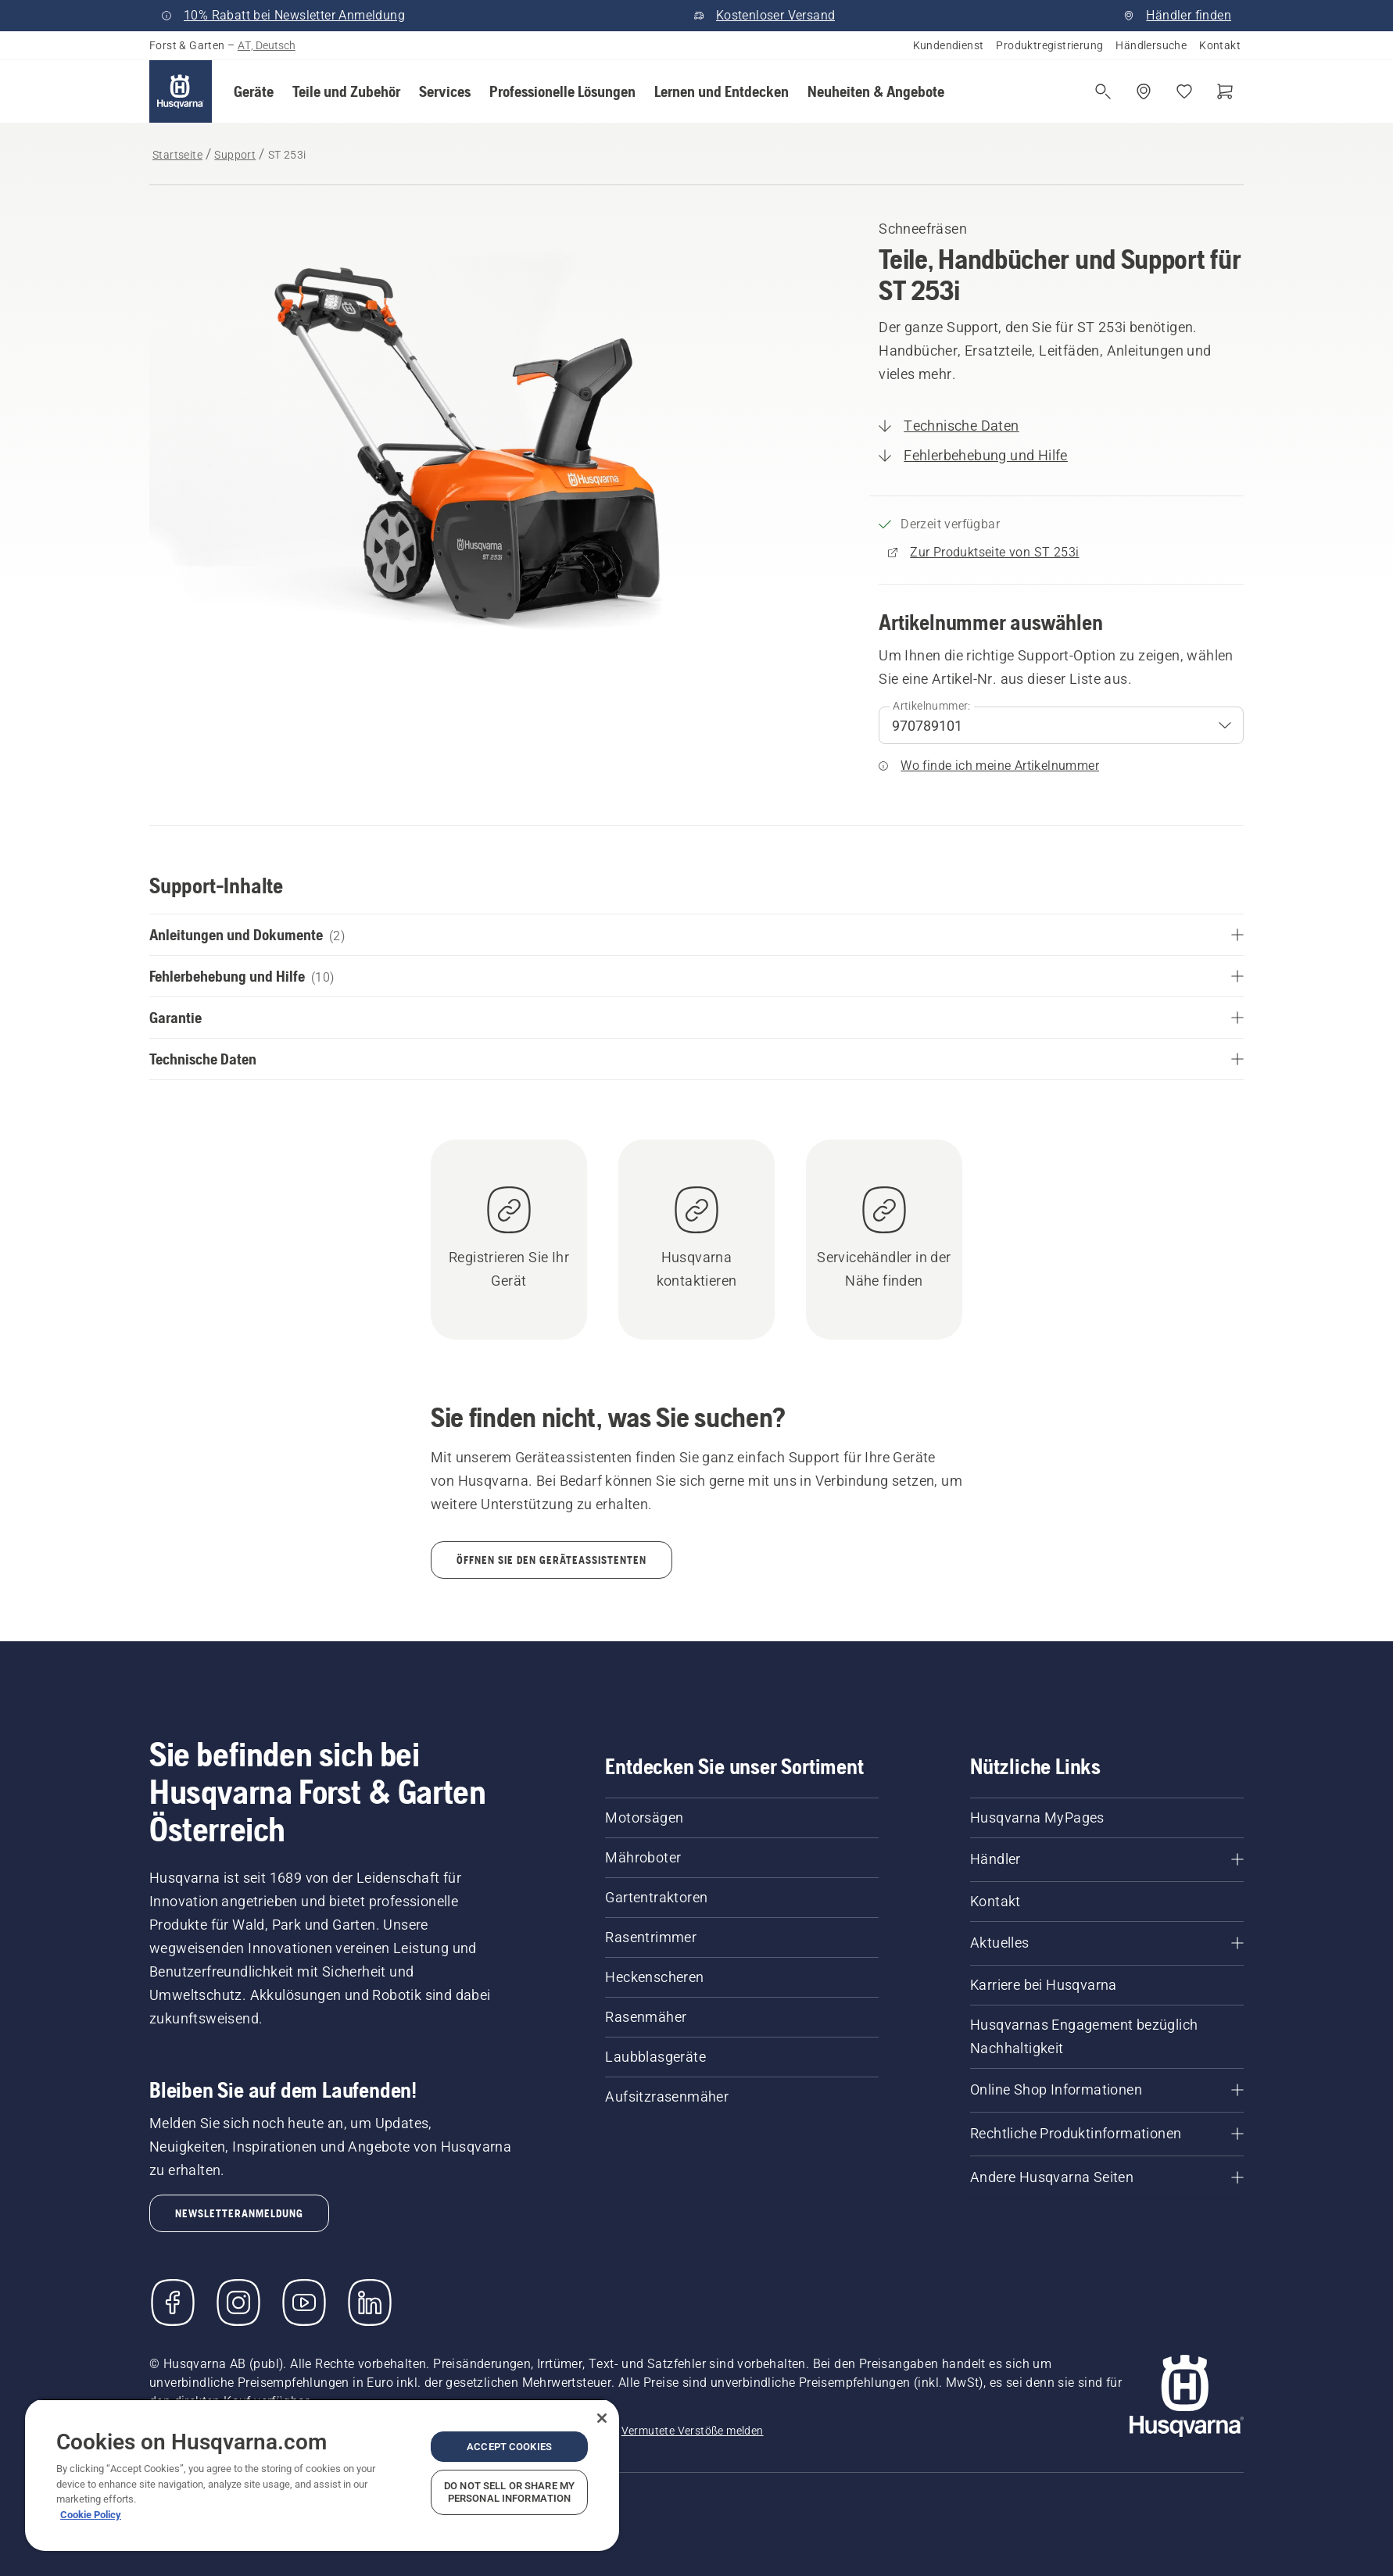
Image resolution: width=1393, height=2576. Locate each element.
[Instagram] (238, 2302)
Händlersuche (1151, 45)
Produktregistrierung (1049, 45)
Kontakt (1220, 45)
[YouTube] (304, 2302)
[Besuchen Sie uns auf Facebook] (172, 2302)
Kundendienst (948, 45)
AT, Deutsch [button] (266, 45)
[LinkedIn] (369, 2302)
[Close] (602, 2418)
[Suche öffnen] (1103, 91)
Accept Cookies (509, 2447)
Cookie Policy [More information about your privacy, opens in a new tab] (90, 2515)
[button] (253, 91)
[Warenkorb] (1225, 91)
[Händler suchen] (1143, 91)
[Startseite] (180, 91)
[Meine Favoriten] (1184, 91)
